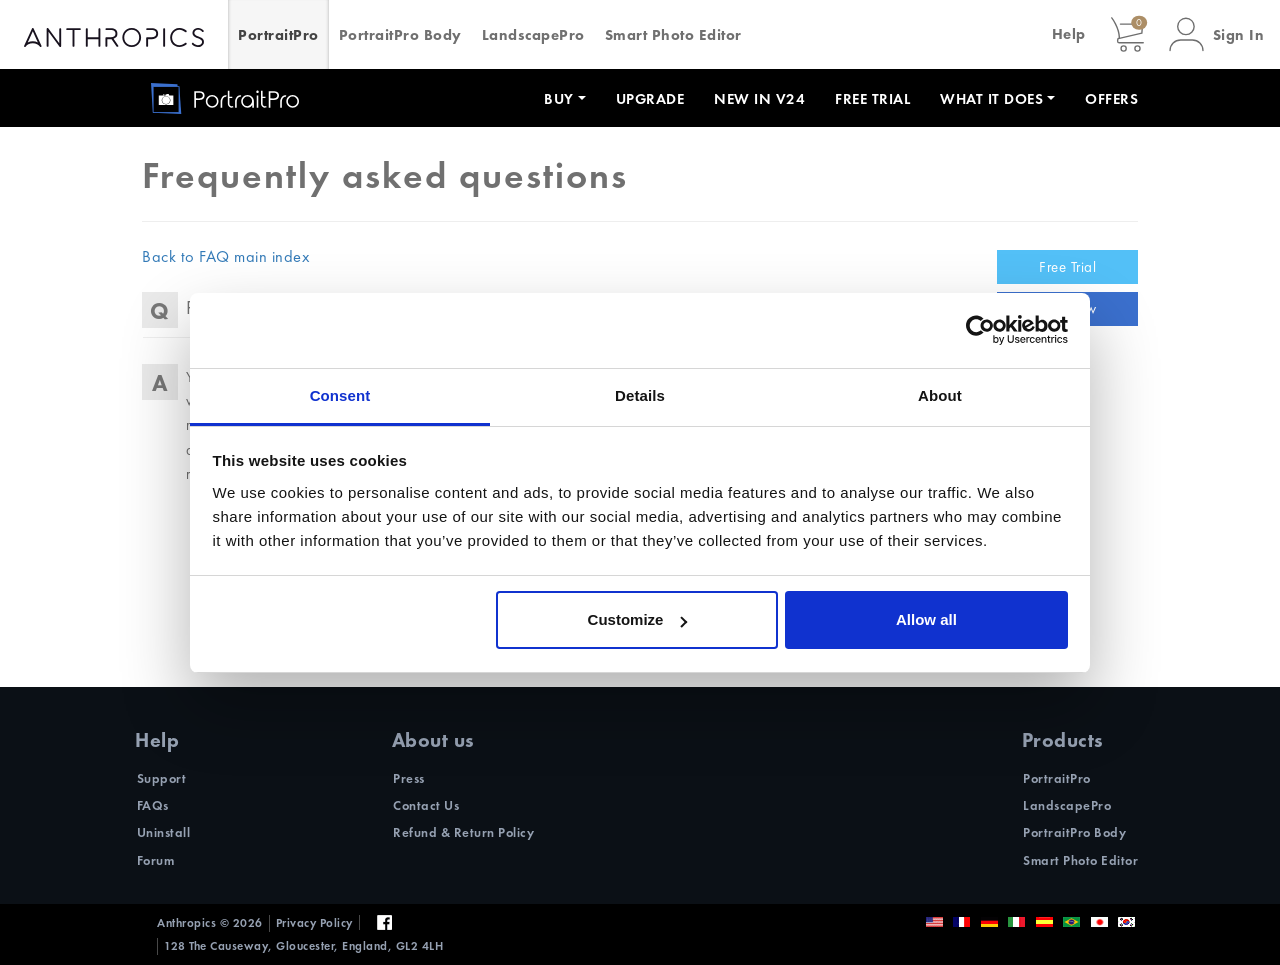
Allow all (926, 619)
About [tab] (940, 395)
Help (1069, 34)
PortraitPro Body (400, 35)
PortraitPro (278, 35)
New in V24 (759, 99)
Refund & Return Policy (463, 832)
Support (162, 778)
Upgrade (650, 99)
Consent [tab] (340, 395)
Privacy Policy (314, 923)
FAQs (153, 805)
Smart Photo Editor (673, 35)
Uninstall (164, 832)
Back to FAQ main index (225, 256)
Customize (638, 619)
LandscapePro (533, 35)
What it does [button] (991, 99)
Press (409, 778)
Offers (1111, 99)
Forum (156, 860)
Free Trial (872, 99)
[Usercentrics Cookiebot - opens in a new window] (980, 330)
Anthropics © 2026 (210, 923)
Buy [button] (559, 99)
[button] (1217, 34)
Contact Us (426, 805)
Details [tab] (640, 395)
